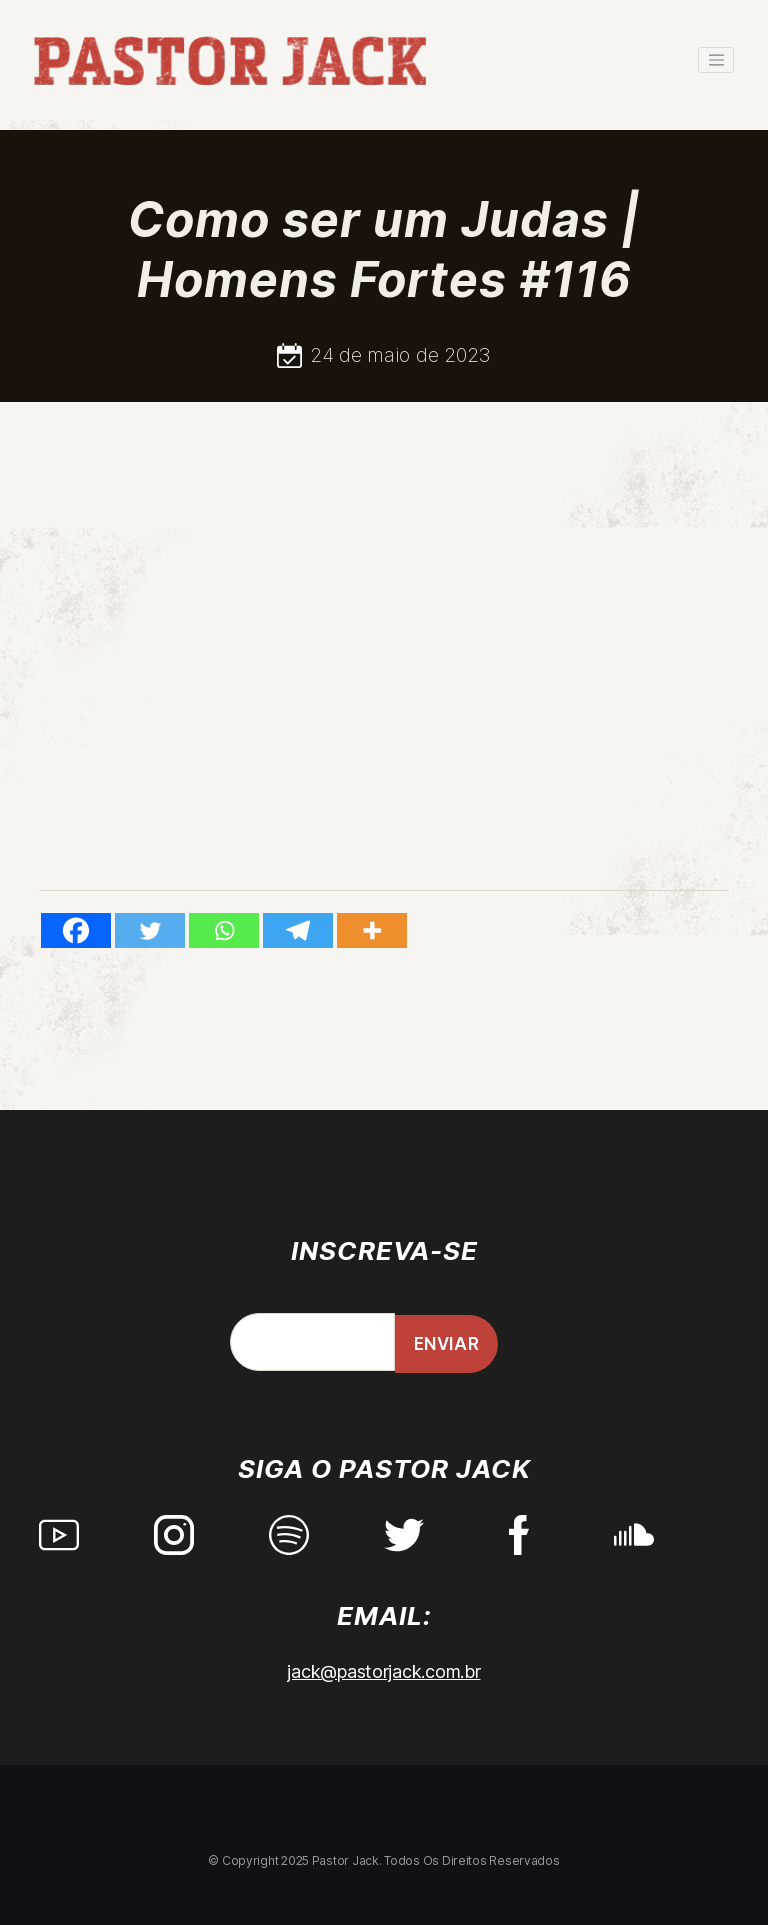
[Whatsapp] (224, 930)
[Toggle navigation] (716, 60)
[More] (372, 930)
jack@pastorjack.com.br (383, 1671)
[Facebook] (76, 930)
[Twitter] (150, 930)
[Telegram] (298, 930)
